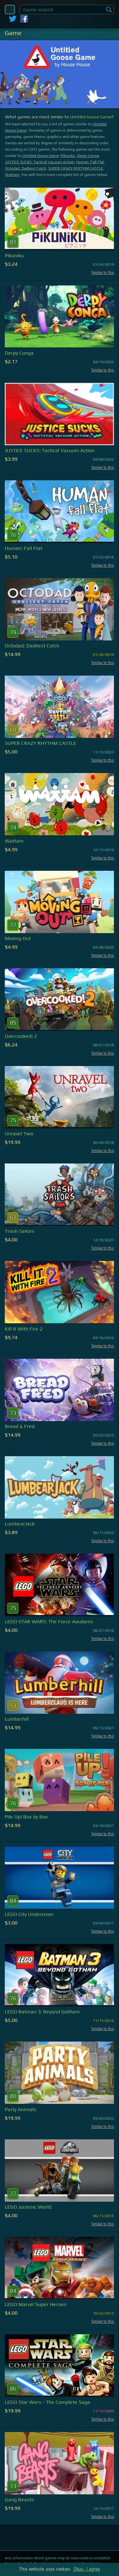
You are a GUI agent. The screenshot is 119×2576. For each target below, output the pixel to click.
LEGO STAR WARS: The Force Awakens (49, 1622)
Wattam (12, 174)
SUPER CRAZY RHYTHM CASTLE (75, 168)
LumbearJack (20, 1524)
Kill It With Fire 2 (24, 1329)
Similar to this (102, 273)
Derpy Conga (88, 155)
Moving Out (18, 938)
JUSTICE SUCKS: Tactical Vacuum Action (39, 162)
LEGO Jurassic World (28, 2207)
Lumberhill (17, 1719)
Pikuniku (68, 155)
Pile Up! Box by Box (26, 1817)
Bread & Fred (20, 1426)
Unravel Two (19, 1134)
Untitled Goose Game (90, 116)
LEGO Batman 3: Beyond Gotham (42, 2012)
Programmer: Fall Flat (90, 162)
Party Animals (20, 2109)
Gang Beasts (19, 2500)
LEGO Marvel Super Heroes (35, 2304)
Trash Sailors (20, 1231)
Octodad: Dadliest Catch (25, 168)
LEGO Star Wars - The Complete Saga (47, 2402)
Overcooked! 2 (21, 1036)
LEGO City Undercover (29, 1914)
